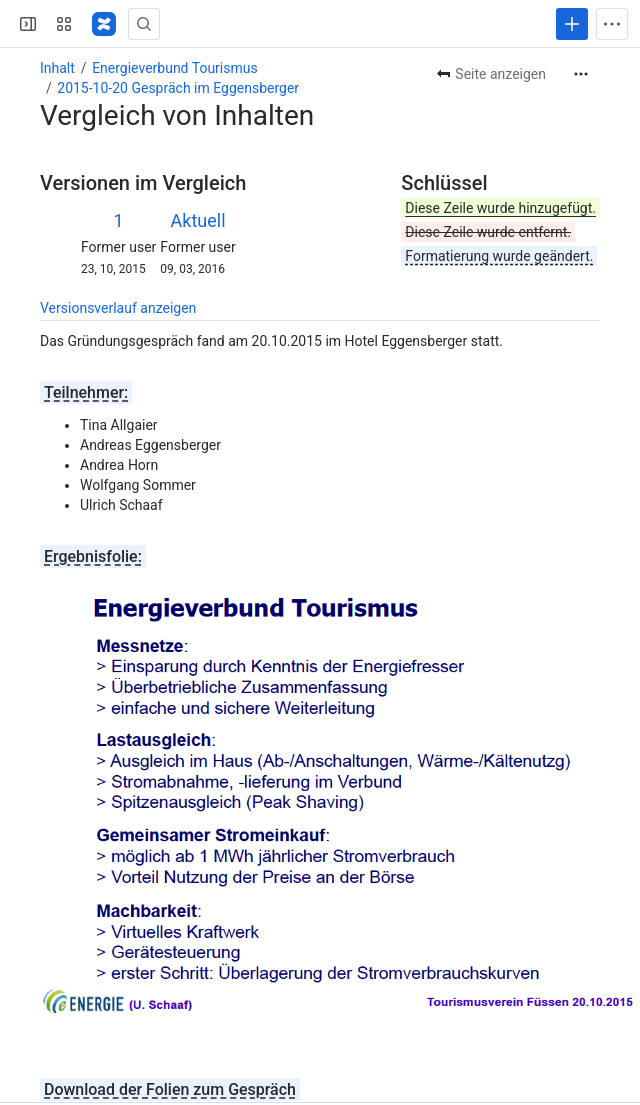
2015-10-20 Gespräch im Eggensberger (178, 88)
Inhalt (57, 68)
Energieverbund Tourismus (175, 68)
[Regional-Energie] (104, 24)
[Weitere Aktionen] (581, 74)
